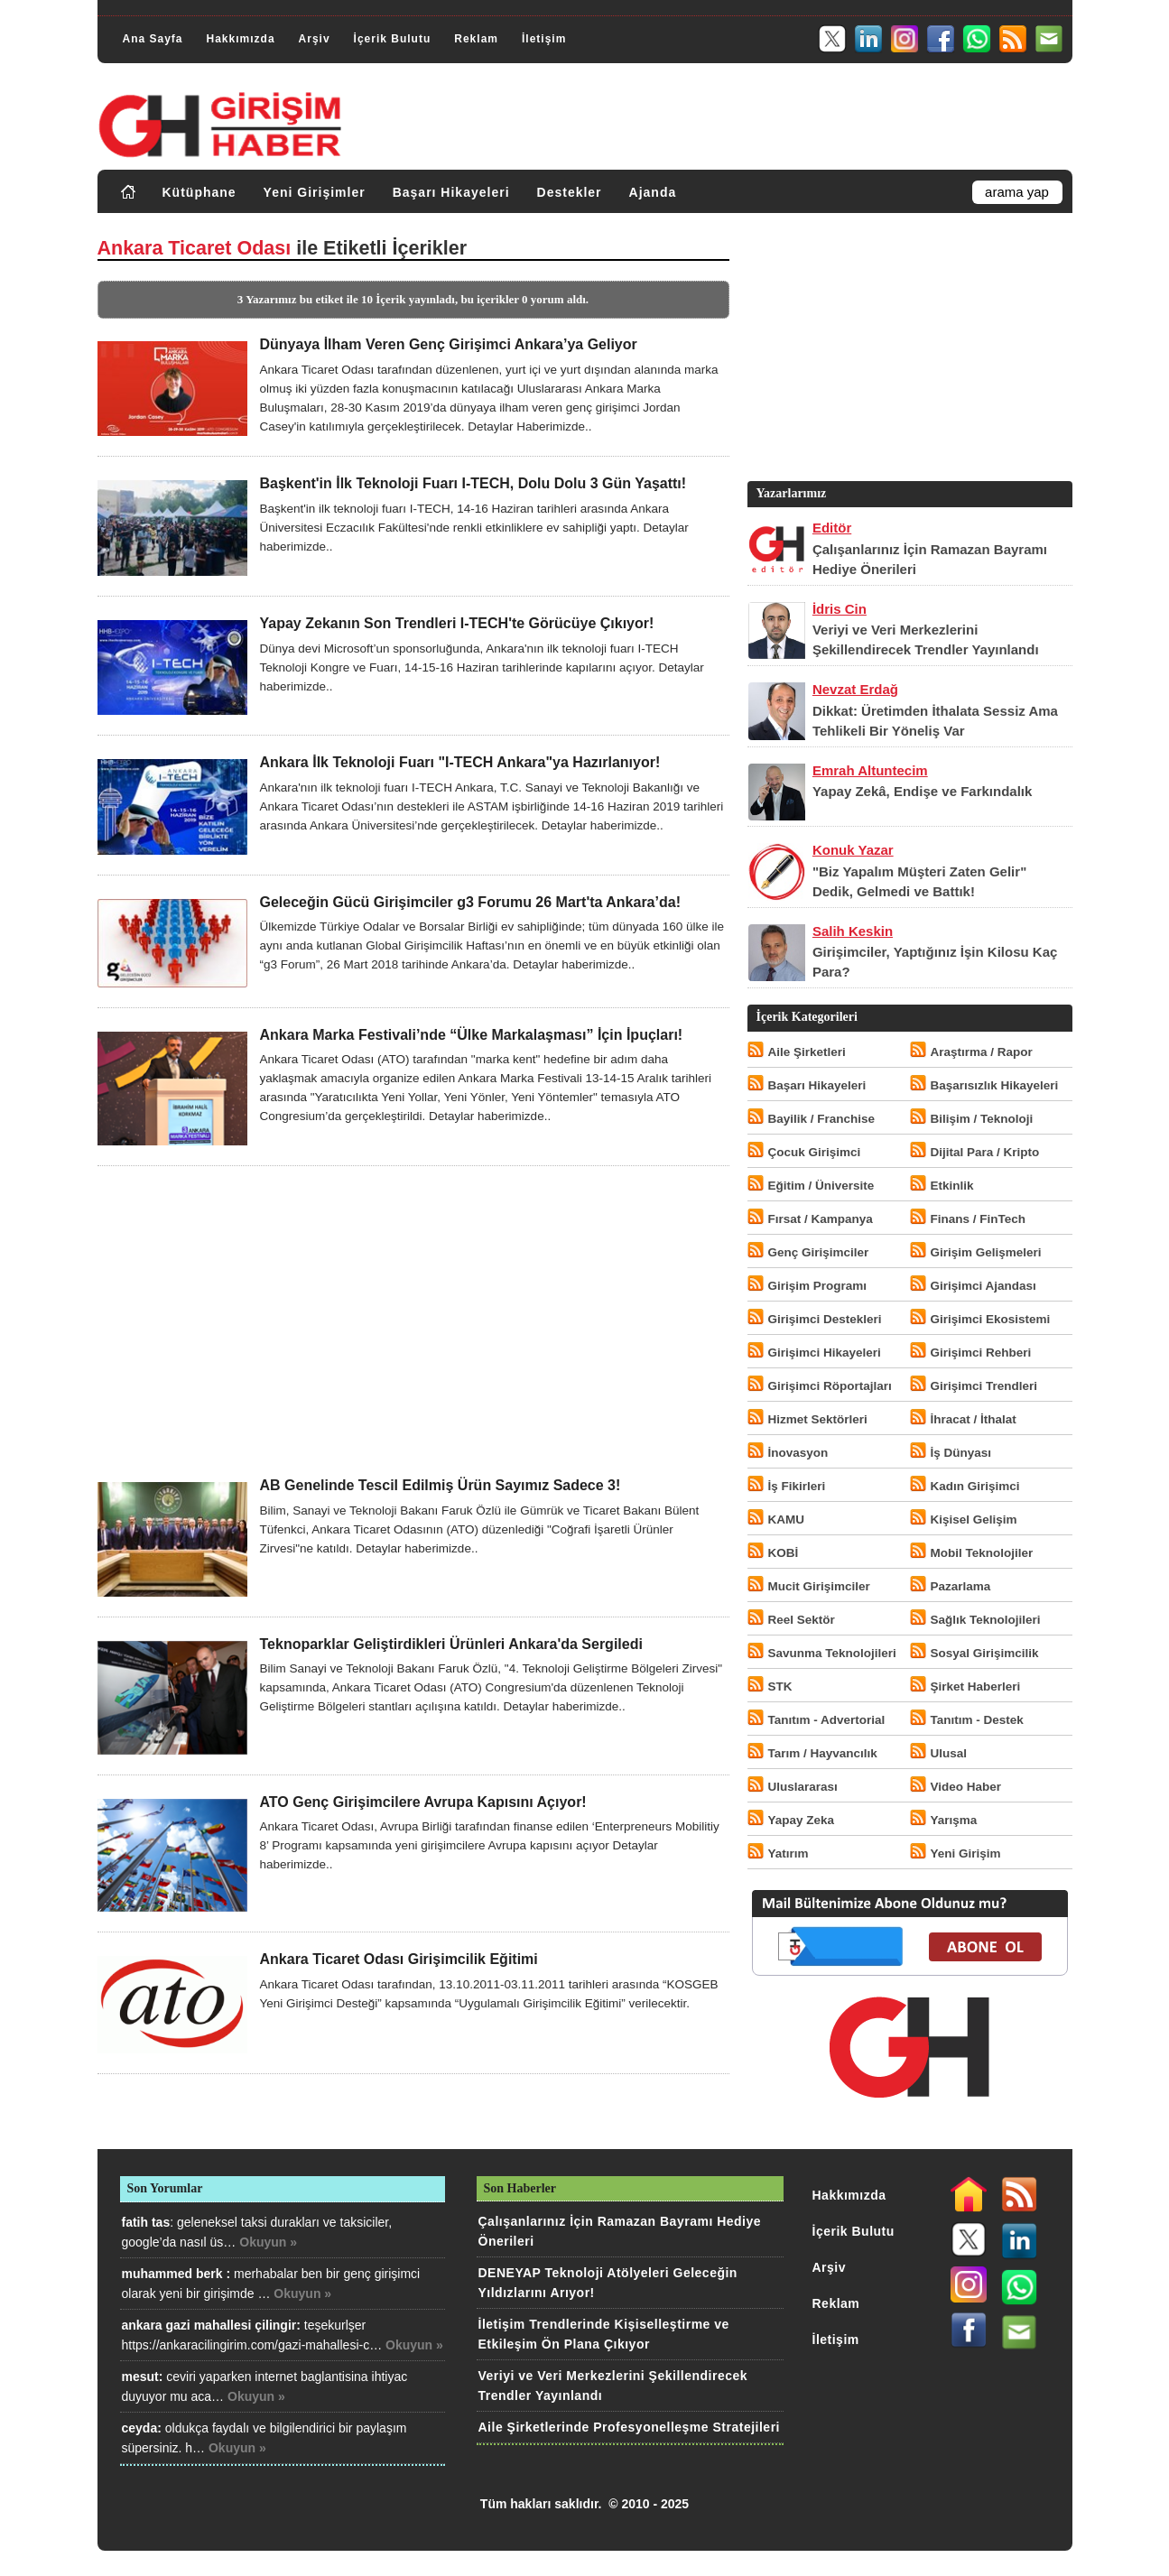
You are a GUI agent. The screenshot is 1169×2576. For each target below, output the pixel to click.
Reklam (476, 38)
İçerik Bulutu (392, 38)
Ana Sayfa (153, 38)
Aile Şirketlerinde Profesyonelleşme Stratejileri (629, 2427)
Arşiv (314, 38)
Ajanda (653, 192)
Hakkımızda (241, 38)
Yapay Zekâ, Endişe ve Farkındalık (922, 791)
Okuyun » (268, 2242)
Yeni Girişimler (315, 192)
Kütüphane (199, 192)
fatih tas (146, 2222)
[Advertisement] (413, 1321)
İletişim (544, 38)
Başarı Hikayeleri (451, 192)
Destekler (569, 192)
